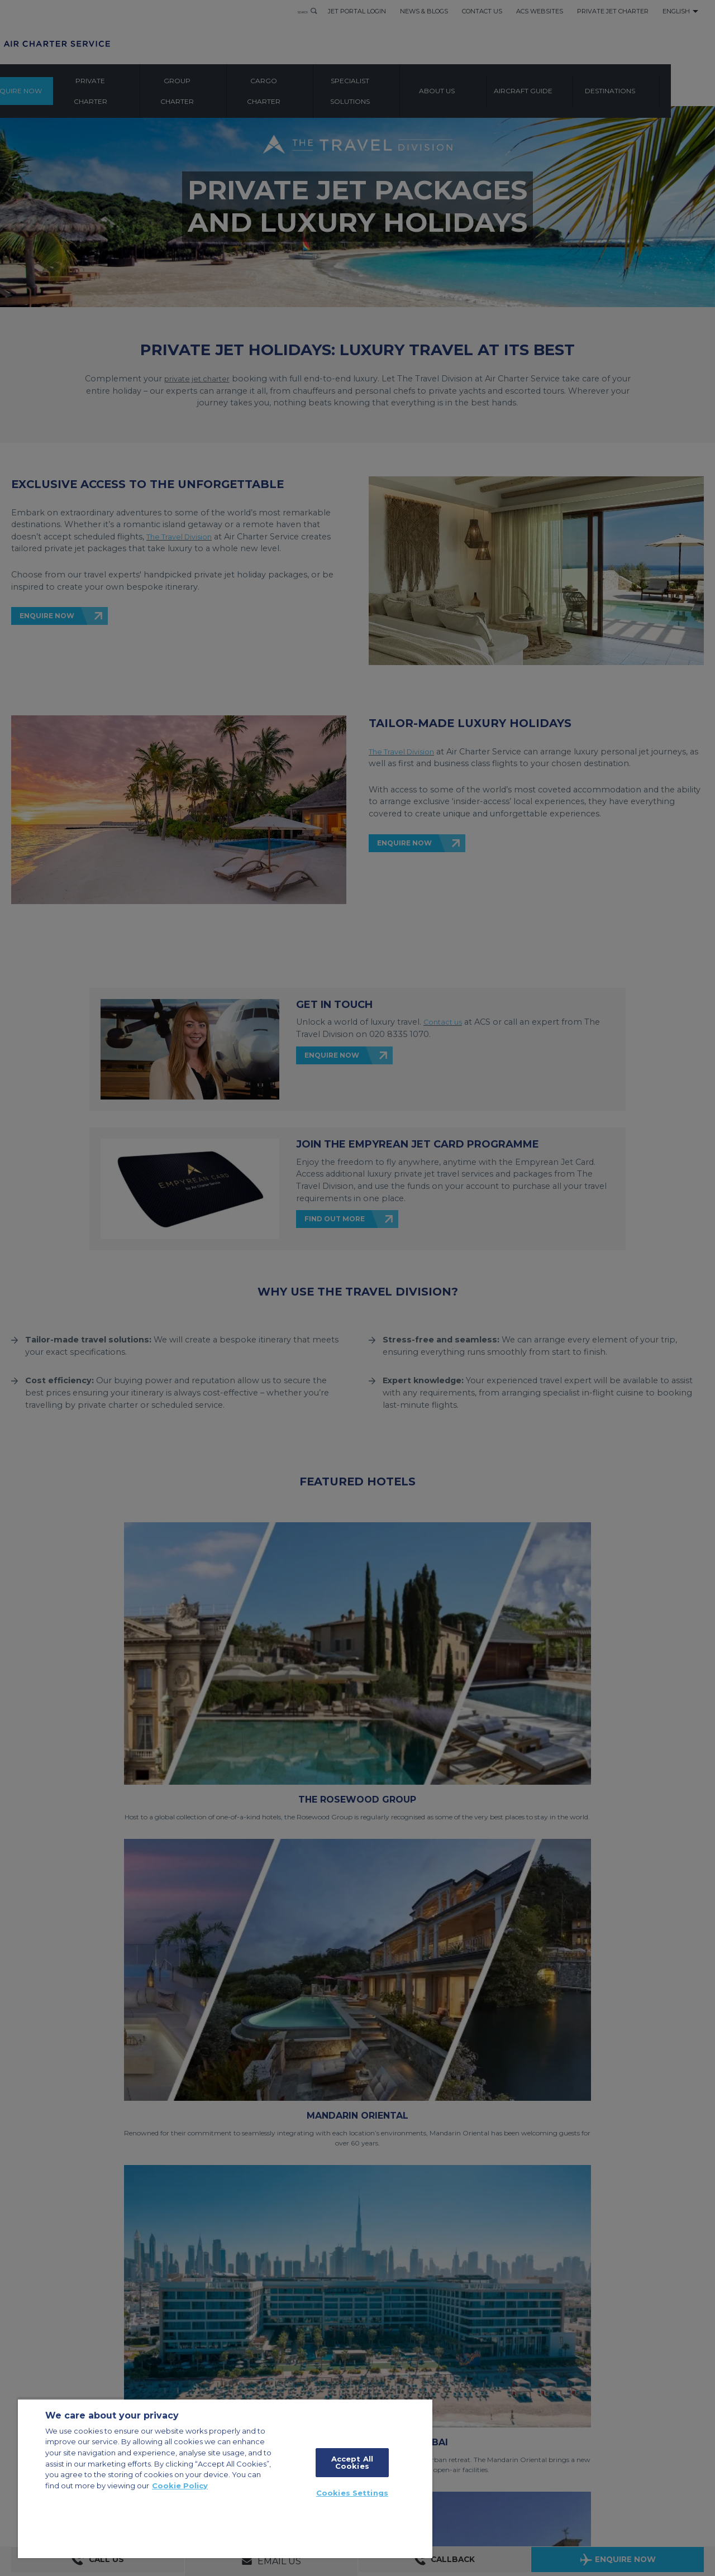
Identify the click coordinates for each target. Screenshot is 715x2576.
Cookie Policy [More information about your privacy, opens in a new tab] (180, 2485)
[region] (225, 2478)
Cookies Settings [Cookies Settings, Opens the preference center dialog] (352, 2492)
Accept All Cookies (352, 2462)
